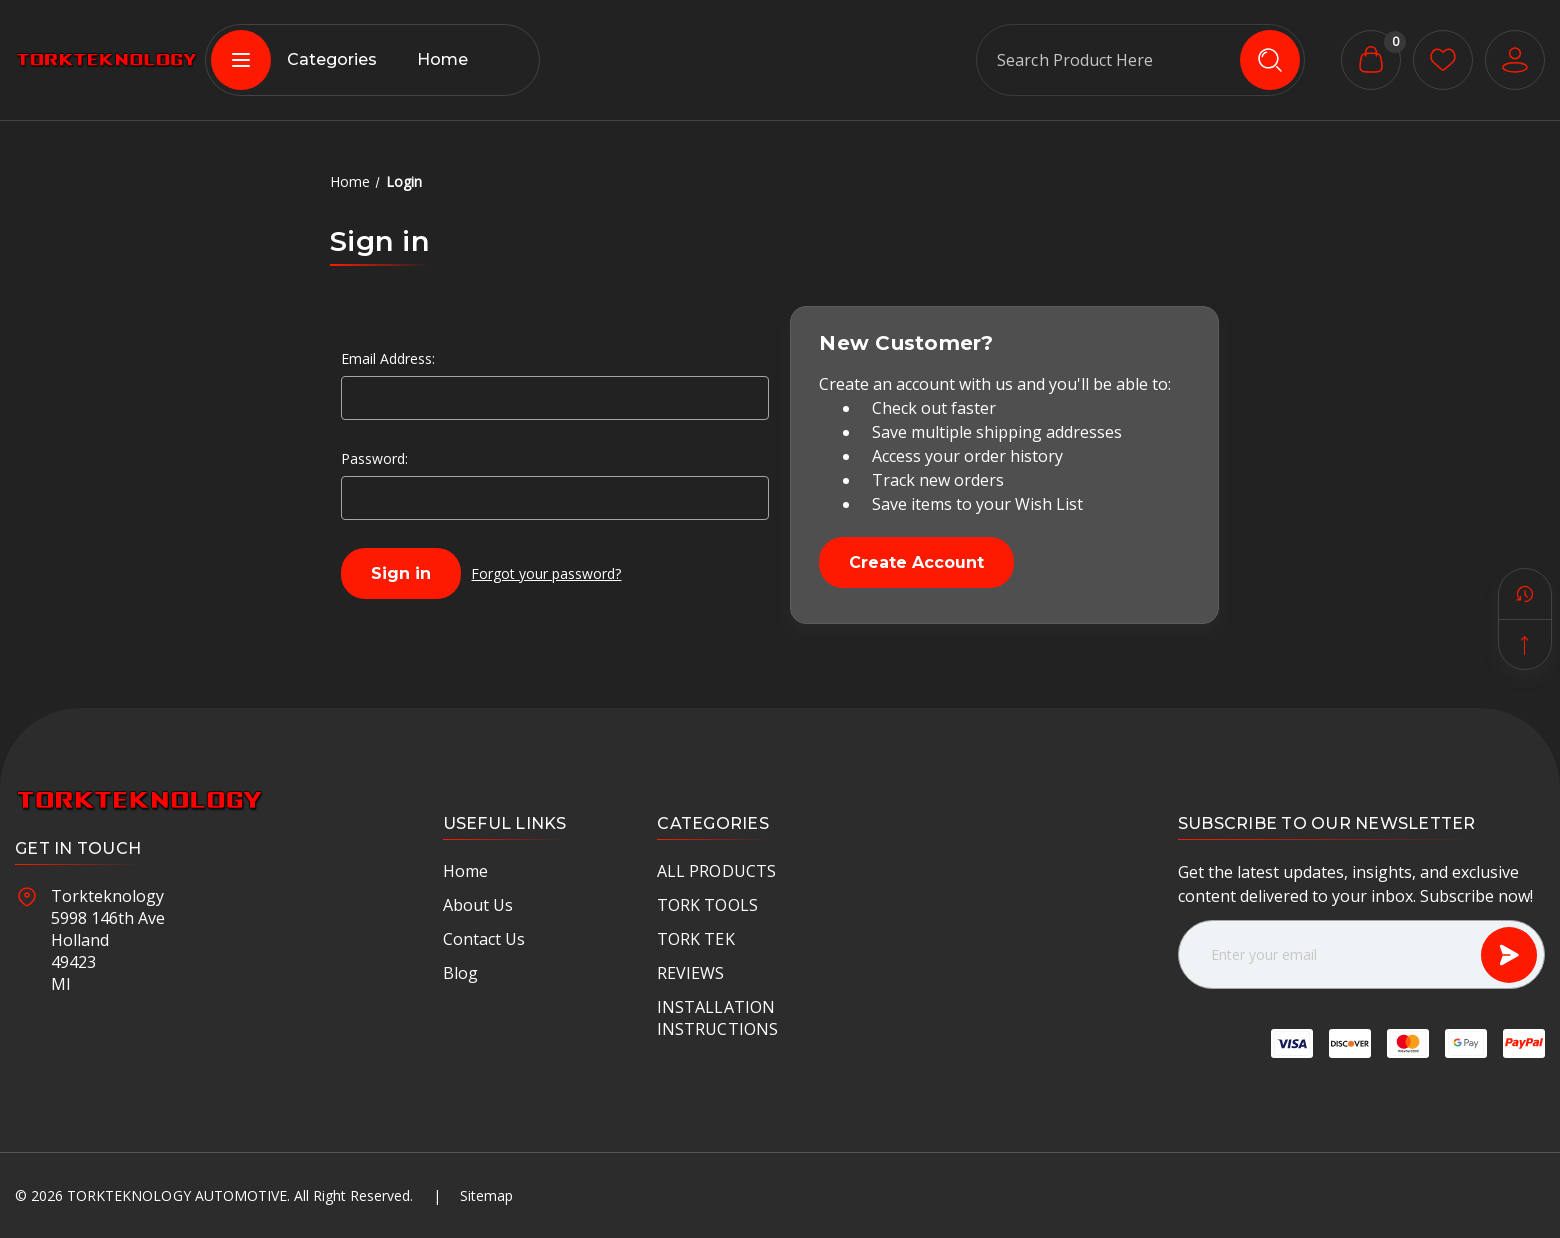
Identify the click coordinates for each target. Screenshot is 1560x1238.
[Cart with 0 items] (1371, 60)
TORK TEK (695, 939)
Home (442, 59)
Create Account (916, 562)
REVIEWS (690, 973)
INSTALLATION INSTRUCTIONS (717, 1018)
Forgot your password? (546, 573)
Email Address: (388, 358)
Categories (294, 60)
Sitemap (486, 1195)
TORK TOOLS (707, 905)
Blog (460, 973)
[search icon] (1270, 60)
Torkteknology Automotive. (178, 1195)
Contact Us (484, 939)
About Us (478, 905)
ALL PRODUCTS (716, 871)
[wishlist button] (1443, 60)
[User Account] (1515, 60)
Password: (374, 458)
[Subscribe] (1509, 955)
